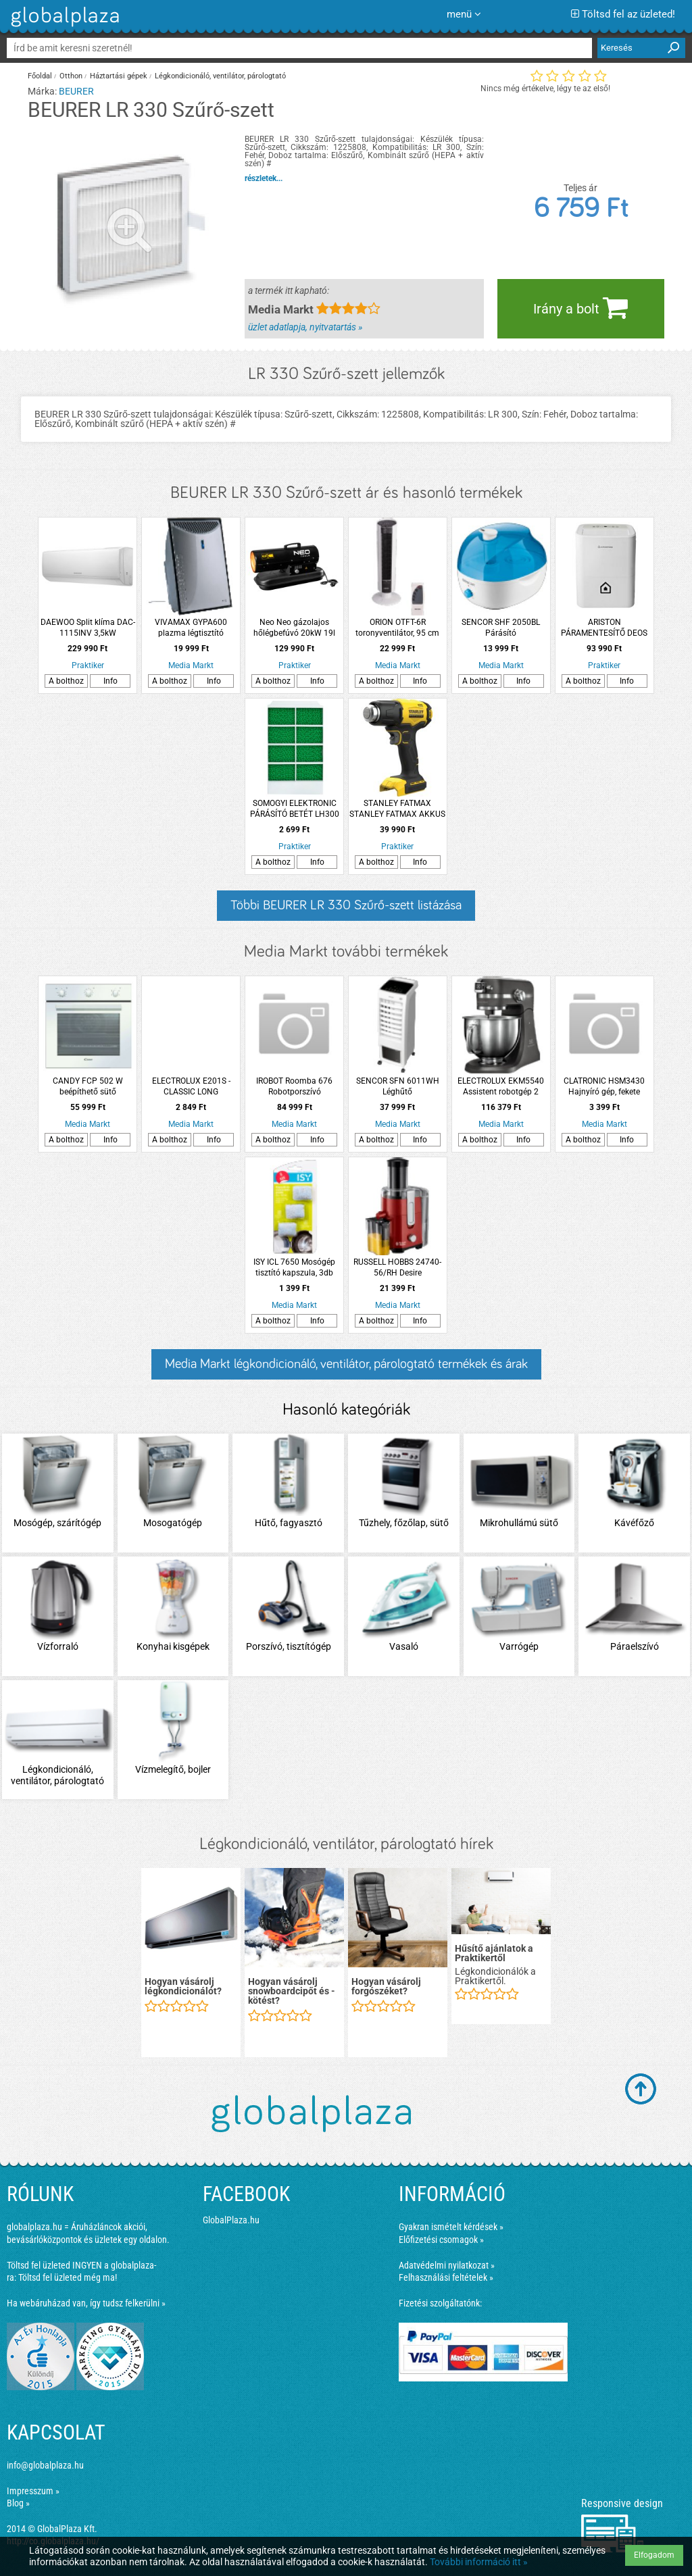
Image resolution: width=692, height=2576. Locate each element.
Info (110, 681)
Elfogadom (654, 2555)
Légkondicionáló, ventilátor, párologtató (220, 76)
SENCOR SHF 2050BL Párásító (501, 627)
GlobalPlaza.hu (231, 2220)
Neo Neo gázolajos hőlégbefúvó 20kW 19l (294, 627)
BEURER (76, 91)
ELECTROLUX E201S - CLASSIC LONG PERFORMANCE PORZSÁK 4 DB (191, 1086)
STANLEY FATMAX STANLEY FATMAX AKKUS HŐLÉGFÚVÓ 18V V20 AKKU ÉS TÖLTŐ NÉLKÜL (397, 809)
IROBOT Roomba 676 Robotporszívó (294, 1086)
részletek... (263, 178)
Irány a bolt (580, 307)
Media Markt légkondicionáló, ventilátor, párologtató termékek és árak (346, 1364)
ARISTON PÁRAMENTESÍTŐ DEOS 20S (604, 627)
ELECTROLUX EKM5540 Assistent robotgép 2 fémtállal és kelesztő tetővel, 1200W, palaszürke (501, 1086)
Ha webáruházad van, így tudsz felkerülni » (86, 2303)
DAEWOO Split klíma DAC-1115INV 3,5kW (88, 627)
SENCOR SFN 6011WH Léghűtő (397, 1086)
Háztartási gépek (118, 76)
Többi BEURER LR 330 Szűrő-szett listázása (346, 905)
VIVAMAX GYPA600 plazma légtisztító (191, 627)
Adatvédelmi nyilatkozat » (447, 2265)
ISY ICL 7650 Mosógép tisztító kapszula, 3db (294, 1267)
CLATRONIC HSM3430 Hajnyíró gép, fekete (604, 1086)
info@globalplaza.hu (45, 2465)
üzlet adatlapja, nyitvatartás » (305, 327)
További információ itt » (479, 2561)
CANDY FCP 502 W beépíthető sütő (88, 1086)
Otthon (70, 76)
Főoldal (40, 76)
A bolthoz (66, 681)
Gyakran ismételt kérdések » (451, 2226)
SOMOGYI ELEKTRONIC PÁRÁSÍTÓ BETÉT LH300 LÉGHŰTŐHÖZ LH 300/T (294, 809)
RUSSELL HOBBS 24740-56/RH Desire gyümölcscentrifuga (397, 1267)
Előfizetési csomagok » (441, 2239)
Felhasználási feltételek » (446, 2277)
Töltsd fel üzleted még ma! (67, 2277)
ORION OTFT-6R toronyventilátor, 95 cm (397, 627)
